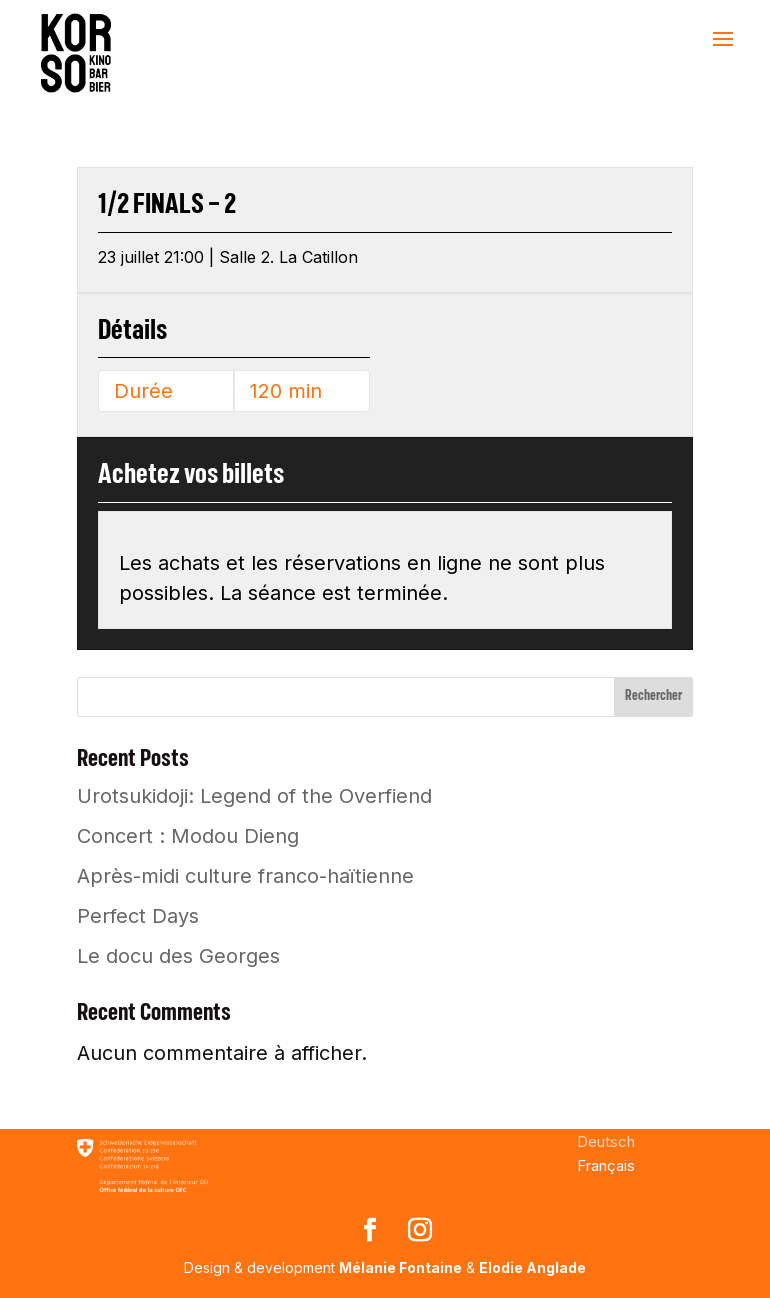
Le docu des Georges (178, 956)
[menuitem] (606, 1141)
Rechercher (653, 696)
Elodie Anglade (532, 1267)
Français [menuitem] (606, 1165)
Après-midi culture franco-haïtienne (245, 876)
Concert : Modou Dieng (188, 836)
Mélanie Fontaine (400, 1267)
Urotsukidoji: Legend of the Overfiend (254, 796)
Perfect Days (138, 916)
